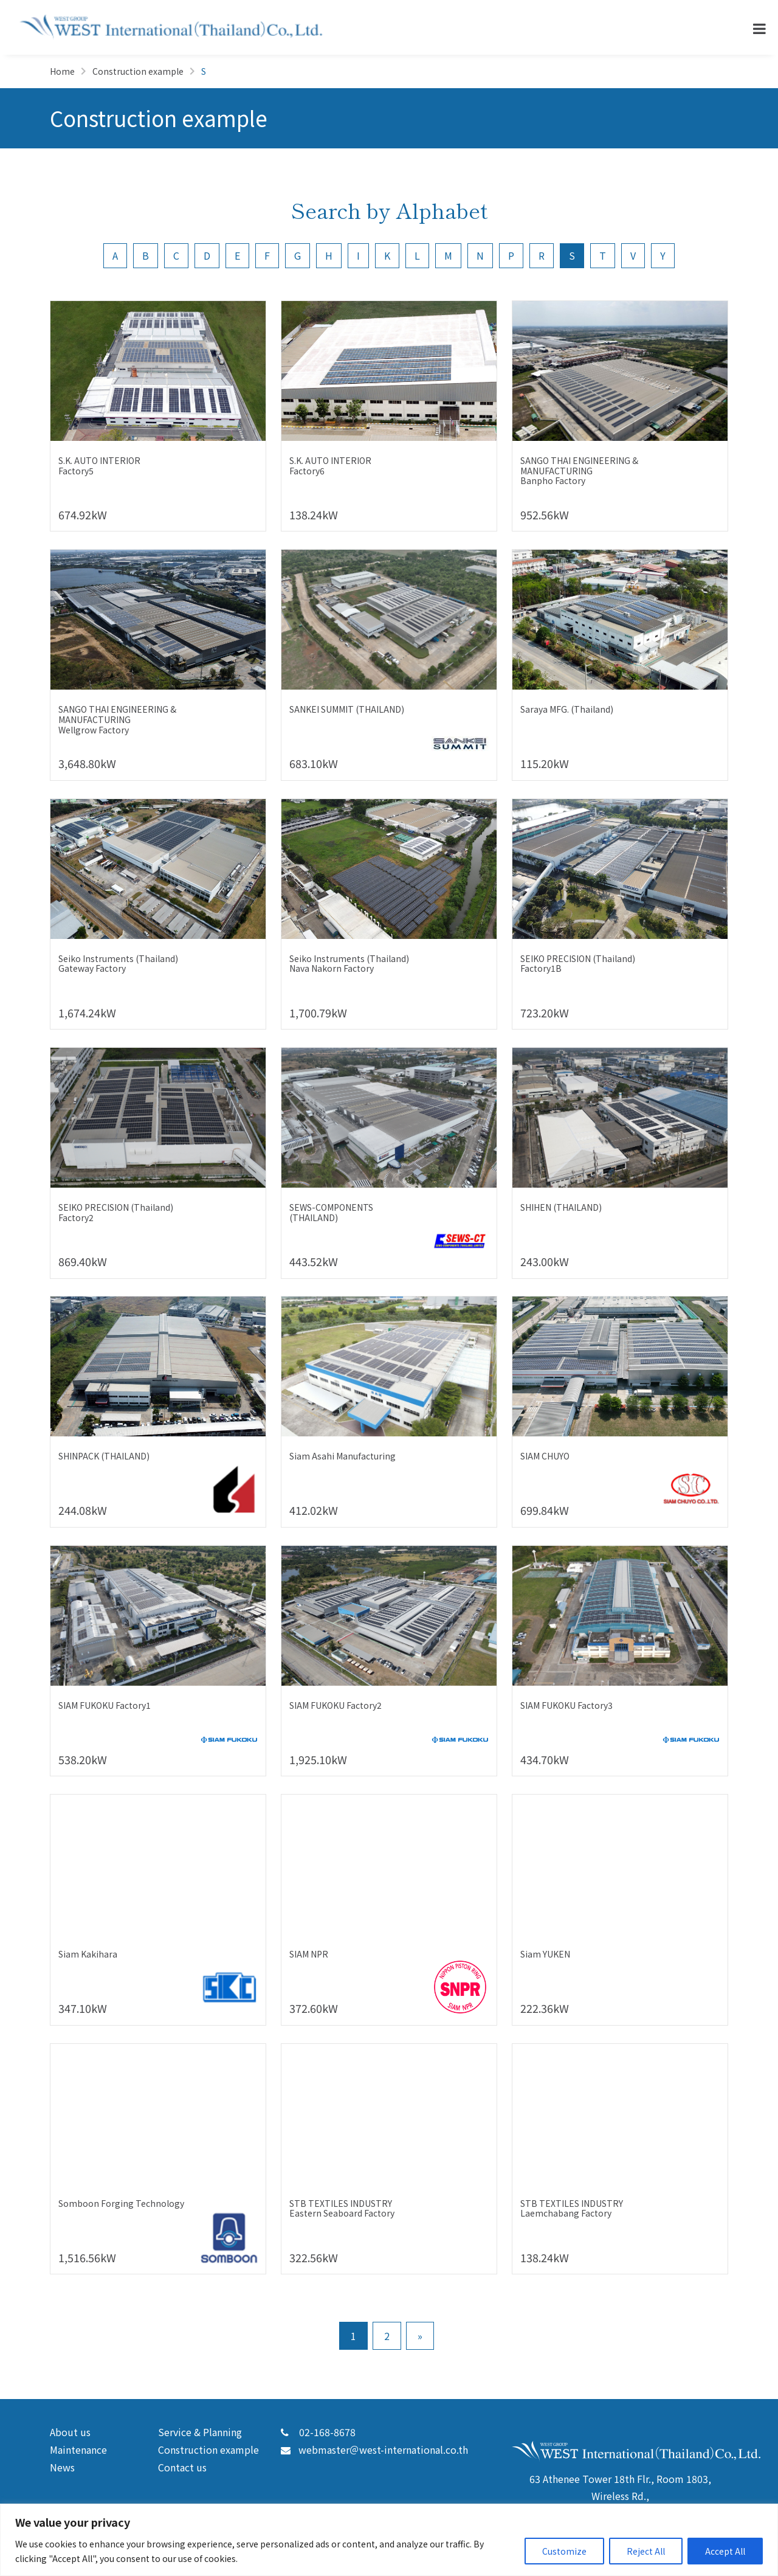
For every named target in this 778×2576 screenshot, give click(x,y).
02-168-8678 (318, 2432)
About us (70, 2432)
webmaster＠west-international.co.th (374, 2449)
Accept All (725, 2551)
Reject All (646, 2551)
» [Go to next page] (420, 2335)
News (62, 2467)
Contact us (182, 2467)
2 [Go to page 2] (387, 2335)
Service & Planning (200, 2432)
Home (62, 71)
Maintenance (78, 2449)
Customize (564, 2551)
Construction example (138, 71)
